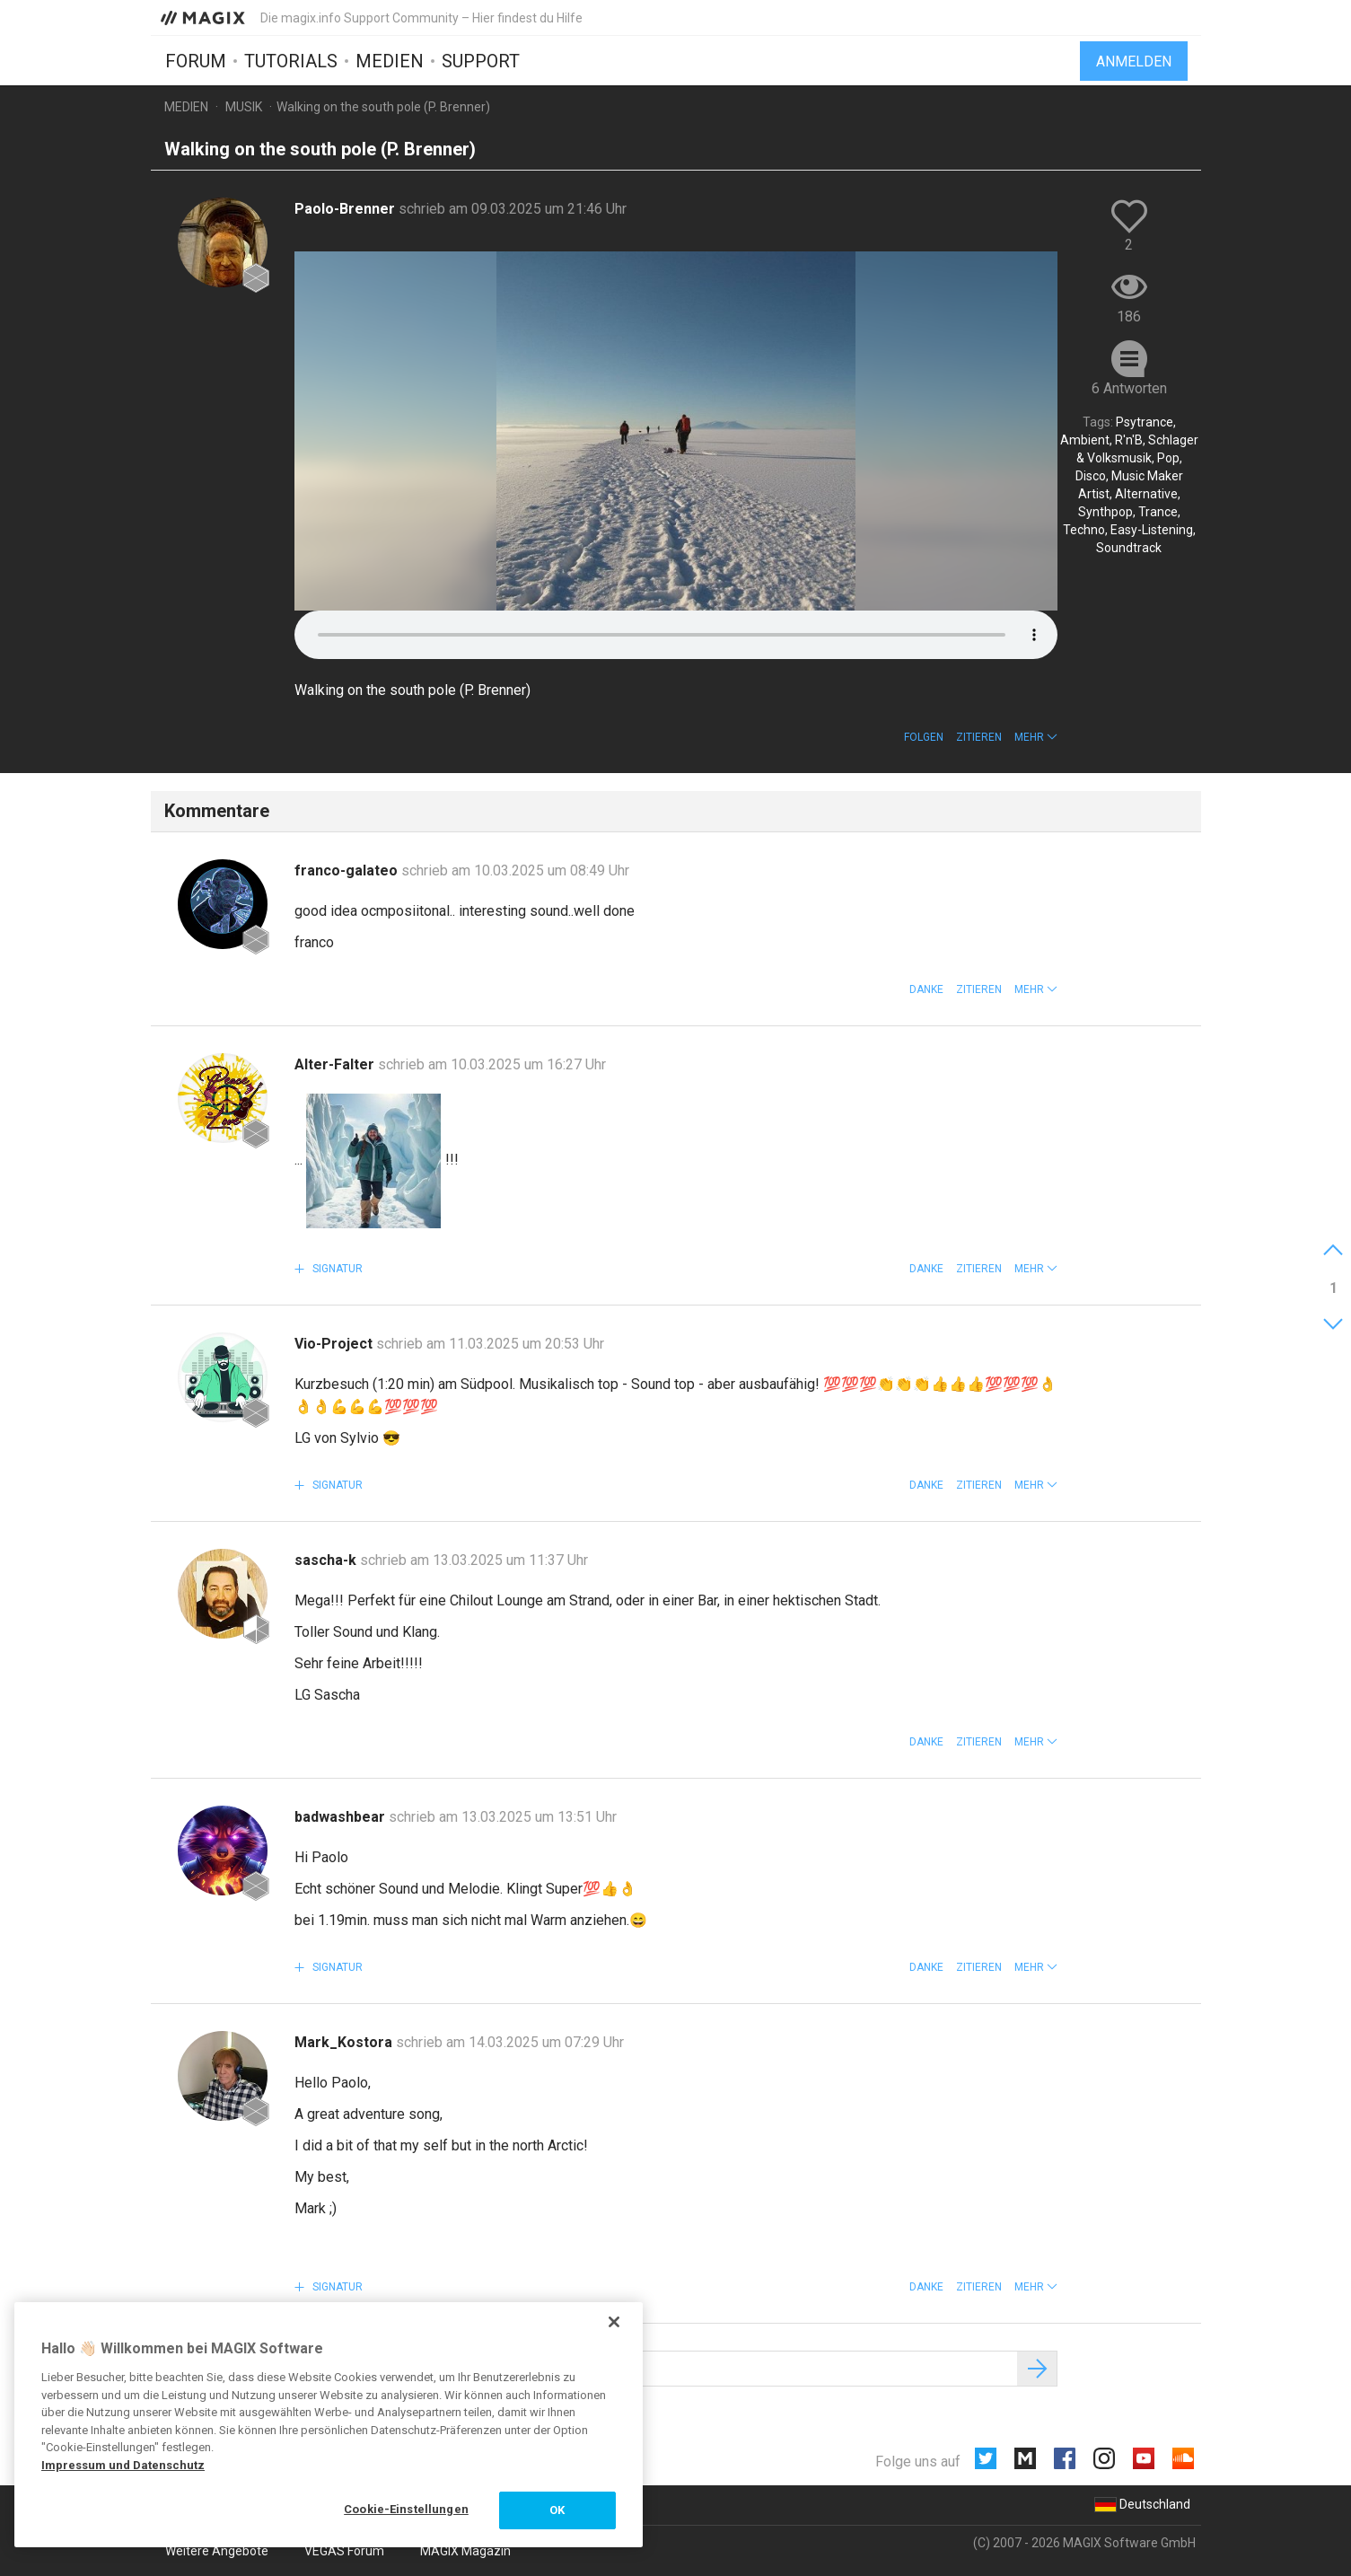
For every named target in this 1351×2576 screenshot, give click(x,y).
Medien (389, 60)
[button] (1035, 737)
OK (557, 2510)
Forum (195, 60)
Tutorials (291, 60)
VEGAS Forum (344, 2551)
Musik (243, 107)
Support (481, 60)
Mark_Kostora (345, 2042)
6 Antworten (1129, 388)
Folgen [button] (923, 737)
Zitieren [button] (979, 737)
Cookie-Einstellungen (406, 2509)
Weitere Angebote (216, 2551)
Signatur (336, 1268)
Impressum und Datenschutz (123, 2465)
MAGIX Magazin (465, 2551)
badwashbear (341, 1816)
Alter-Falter (336, 1064)
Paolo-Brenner (346, 208)
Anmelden (1133, 60)
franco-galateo (347, 870)
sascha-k (327, 1560)
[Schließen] (614, 2322)
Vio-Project (335, 1343)
